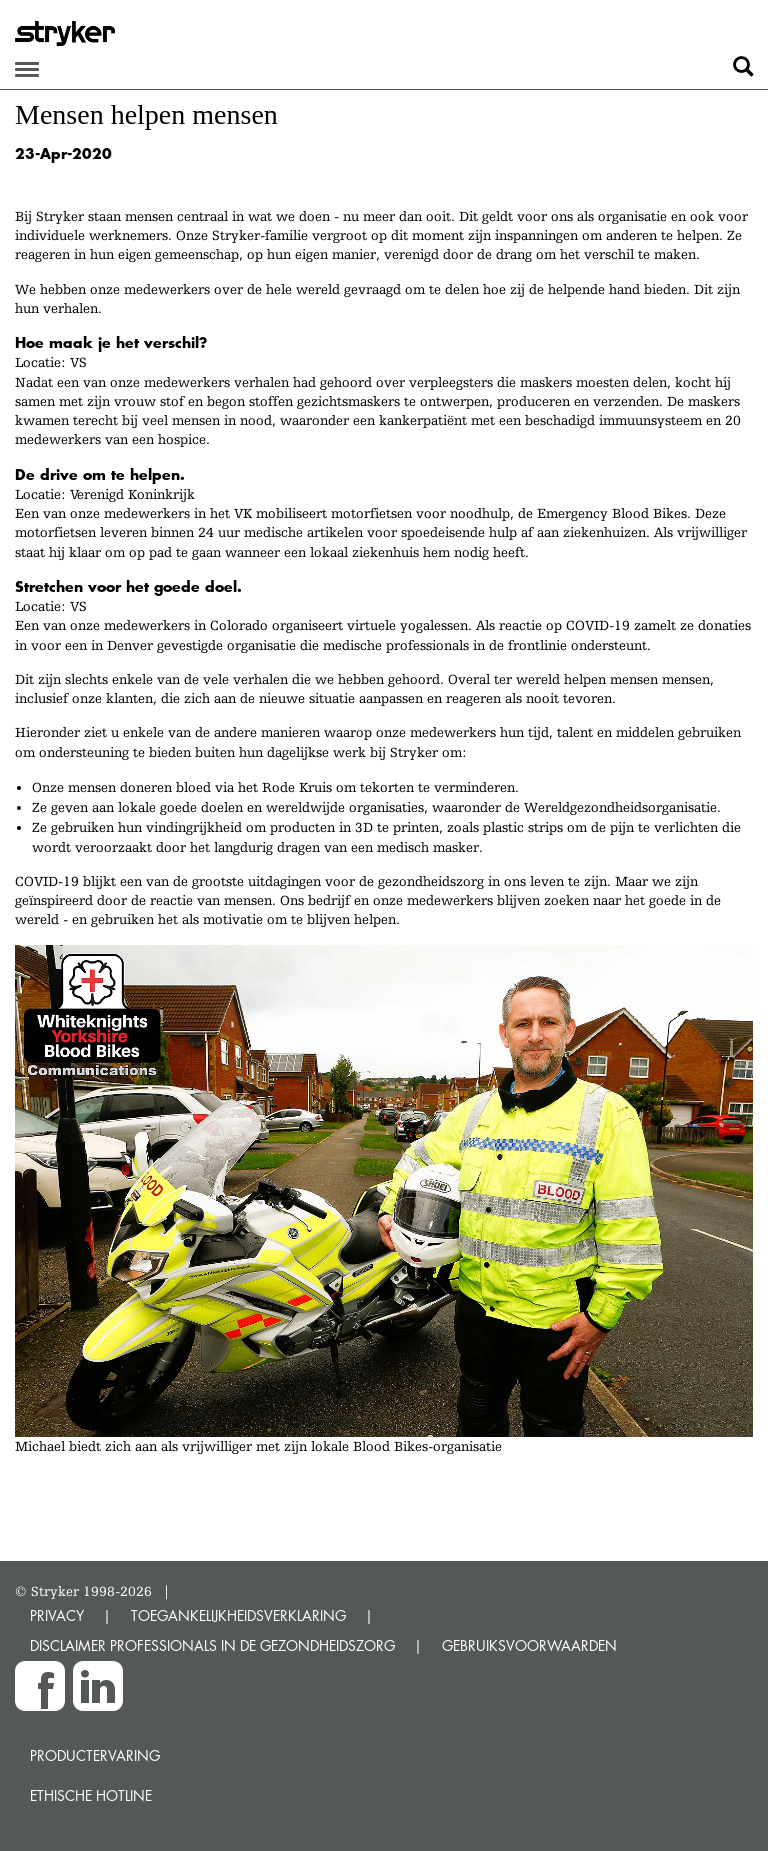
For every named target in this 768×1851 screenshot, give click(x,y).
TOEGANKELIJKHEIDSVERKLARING (238, 1615)
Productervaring (95, 1755)
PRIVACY (57, 1615)
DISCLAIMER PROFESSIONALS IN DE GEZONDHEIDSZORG (212, 1645)
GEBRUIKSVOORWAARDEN (529, 1645)
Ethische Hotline (91, 1795)
